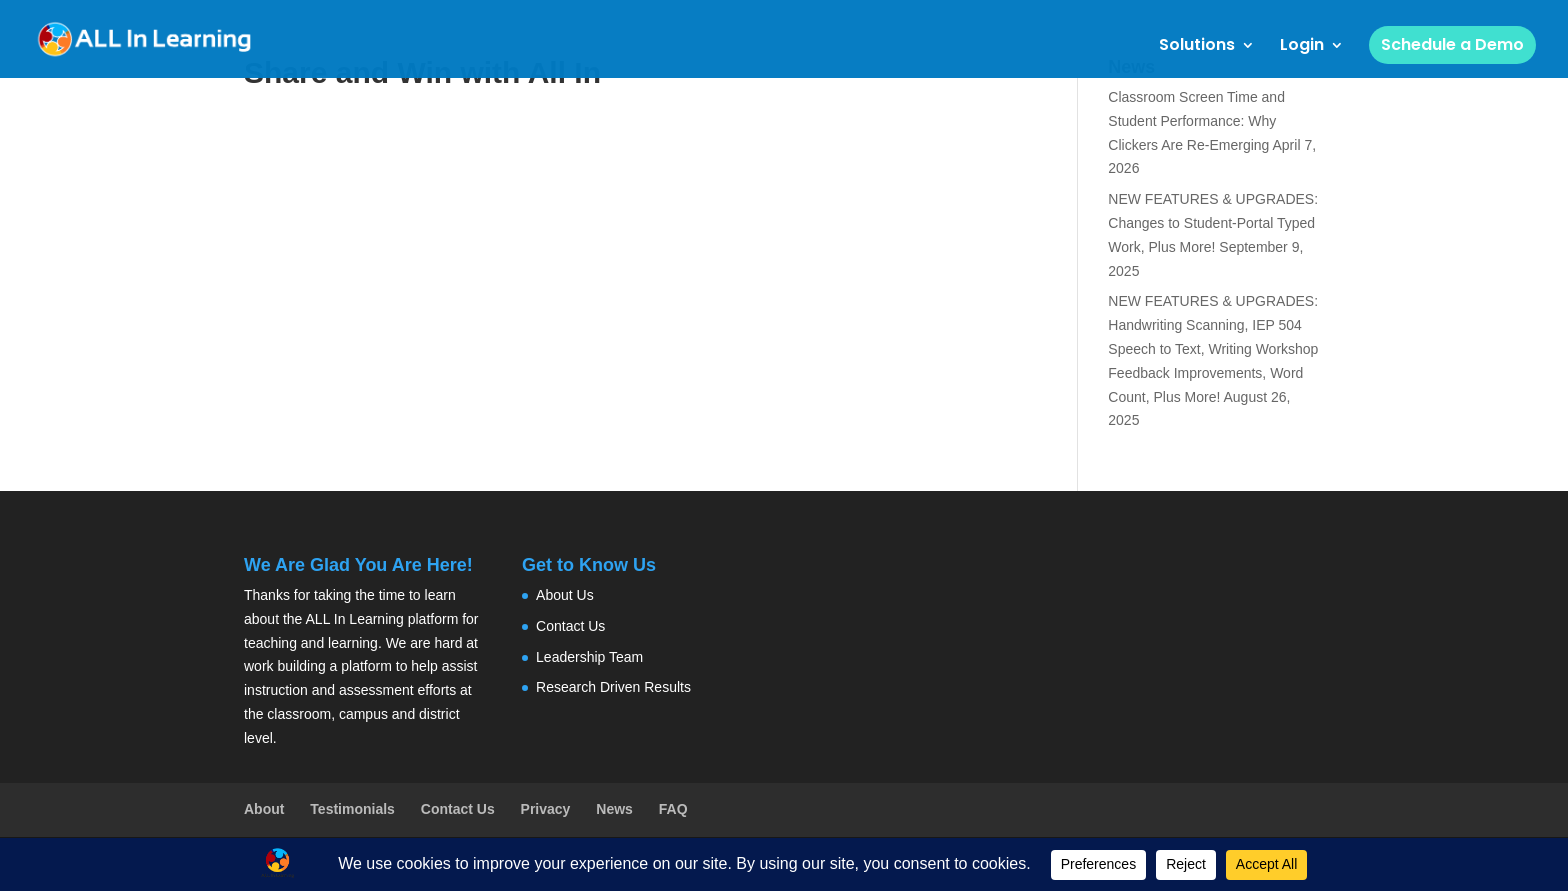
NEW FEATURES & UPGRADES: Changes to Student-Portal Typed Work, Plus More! (1213, 223)
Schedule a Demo (1452, 44)
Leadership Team (589, 657)
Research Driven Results (613, 687)
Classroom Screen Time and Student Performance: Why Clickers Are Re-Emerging (1196, 121)
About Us (565, 595)
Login (1302, 47)
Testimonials (352, 809)
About (264, 809)
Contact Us (570, 626)
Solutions (1197, 47)
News (614, 809)
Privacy (546, 809)
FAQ (673, 809)
